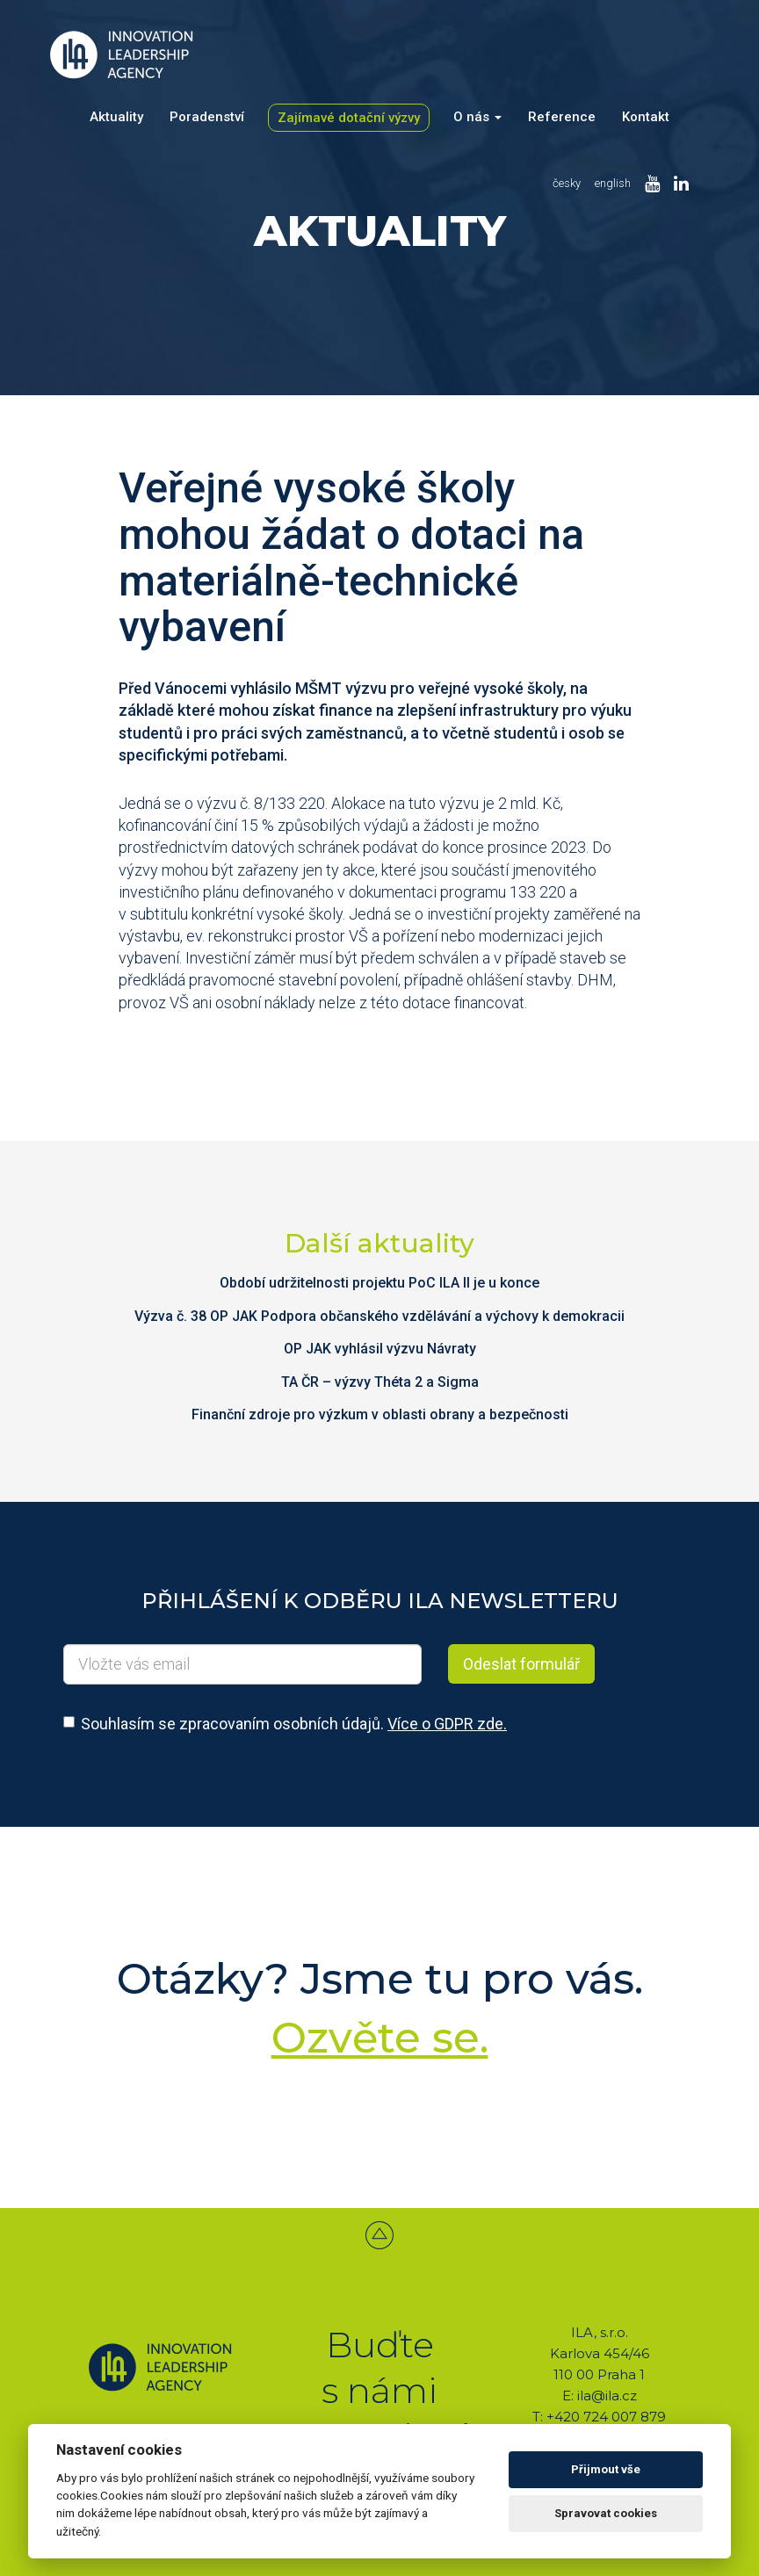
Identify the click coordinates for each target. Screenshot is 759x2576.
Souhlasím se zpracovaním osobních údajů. (294, 1723)
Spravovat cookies (605, 2513)
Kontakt (645, 117)
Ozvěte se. (379, 2037)
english (613, 183)
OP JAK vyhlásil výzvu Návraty (380, 1348)
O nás (477, 117)
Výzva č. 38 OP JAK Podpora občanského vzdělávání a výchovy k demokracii (379, 1316)
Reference (562, 117)
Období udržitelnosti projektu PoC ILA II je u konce (379, 1282)
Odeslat (521, 1664)
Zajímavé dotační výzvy (349, 118)
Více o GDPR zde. (447, 1723)
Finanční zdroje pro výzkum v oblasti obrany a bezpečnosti (380, 1414)
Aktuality (116, 117)
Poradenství (207, 117)
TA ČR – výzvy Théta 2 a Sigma (380, 1382)
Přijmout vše (605, 2469)
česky (567, 183)
